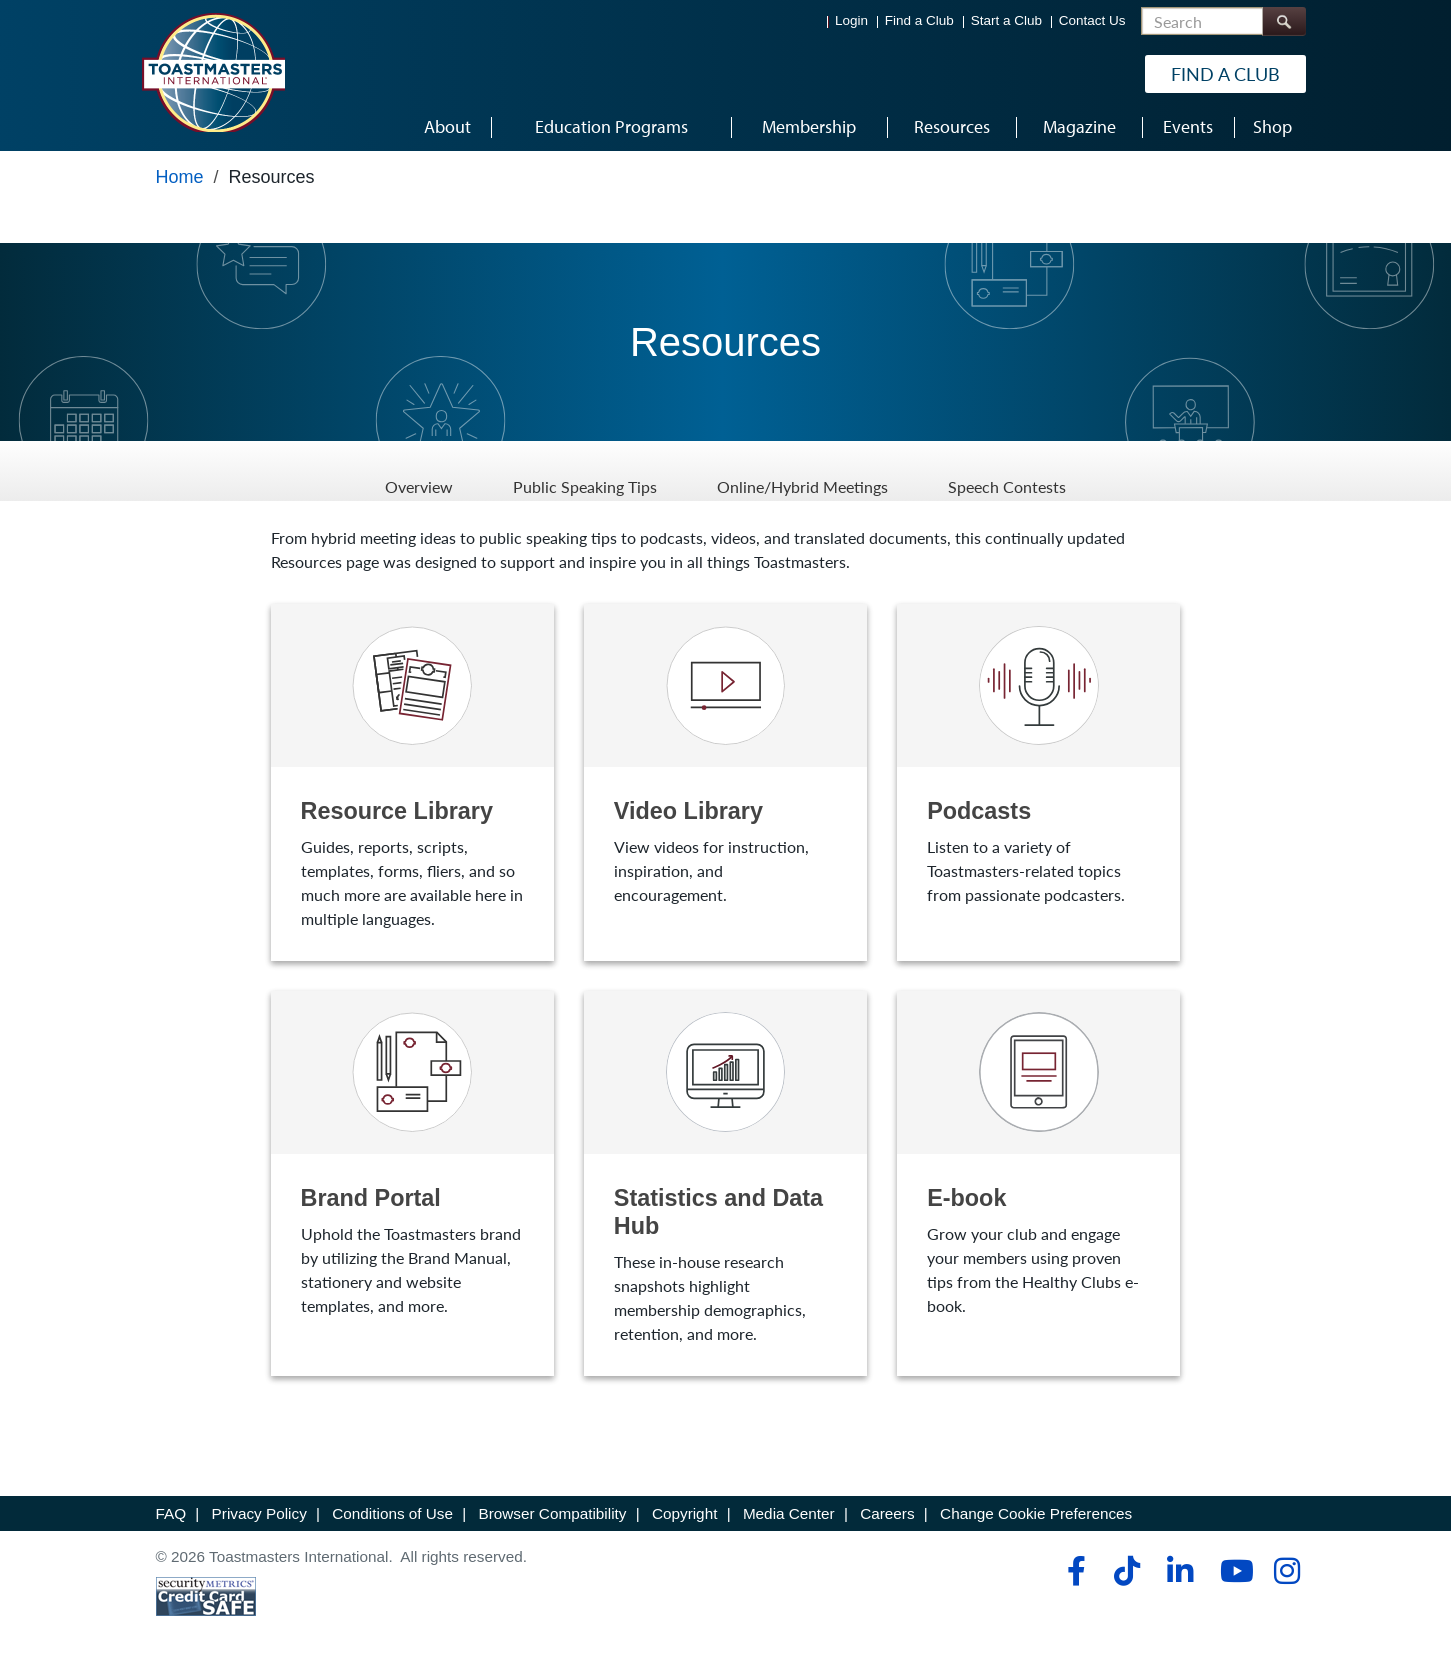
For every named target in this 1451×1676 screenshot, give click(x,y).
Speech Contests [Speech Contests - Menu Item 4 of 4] (1007, 470)
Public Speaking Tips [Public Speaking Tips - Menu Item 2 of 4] (585, 470)
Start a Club (1006, 20)
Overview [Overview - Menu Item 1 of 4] (419, 470)
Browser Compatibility (553, 1513)
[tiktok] (1126, 1571)
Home (180, 177)
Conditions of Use (392, 1513)
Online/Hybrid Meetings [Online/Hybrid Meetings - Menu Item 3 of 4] (802, 470)
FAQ (171, 1513)
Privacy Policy (259, 1513)
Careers (887, 1513)
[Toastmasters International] (213, 72)
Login (851, 20)
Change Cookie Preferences (1036, 1513)
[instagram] (1286, 1571)
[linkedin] (1179, 1571)
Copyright (684, 1513)
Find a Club (919, 20)
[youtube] (1232, 1571)
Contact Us (1092, 20)
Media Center (789, 1513)
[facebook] (1073, 1571)
